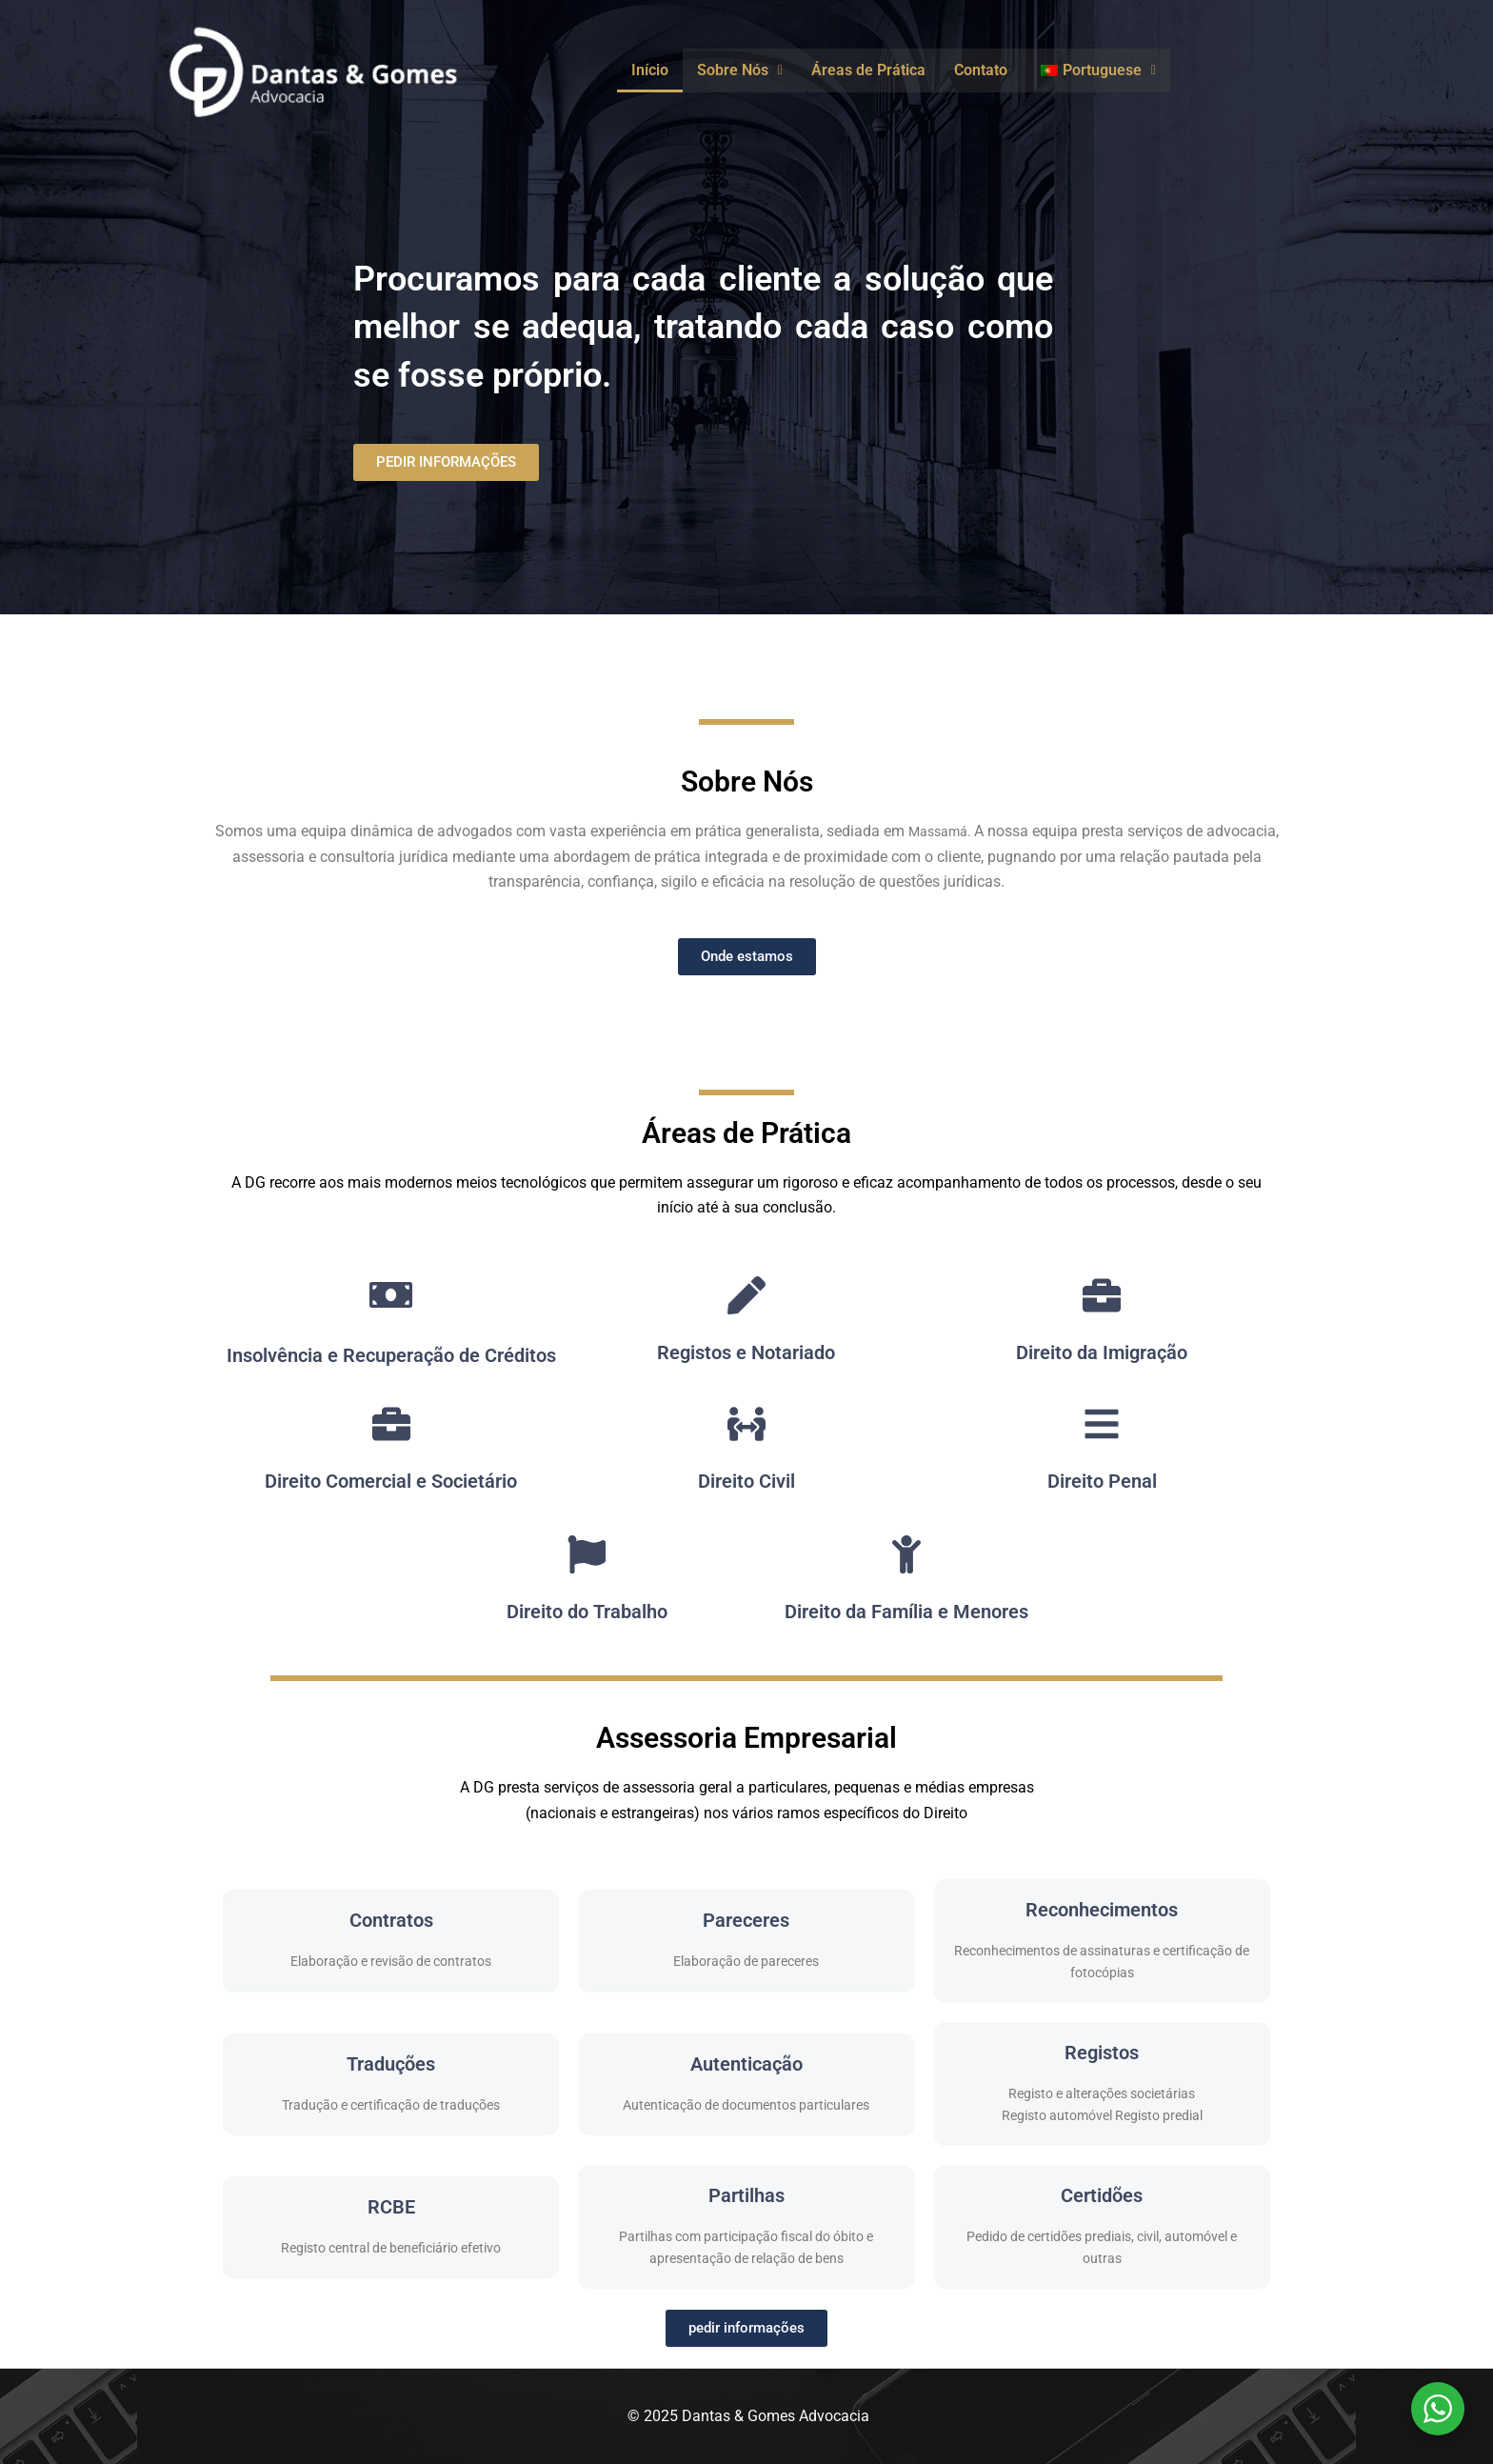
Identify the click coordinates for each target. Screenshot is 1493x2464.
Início (649, 70)
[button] (740, 70)
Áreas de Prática (868, 70)
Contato (980, 70)
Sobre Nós (740, 70)
